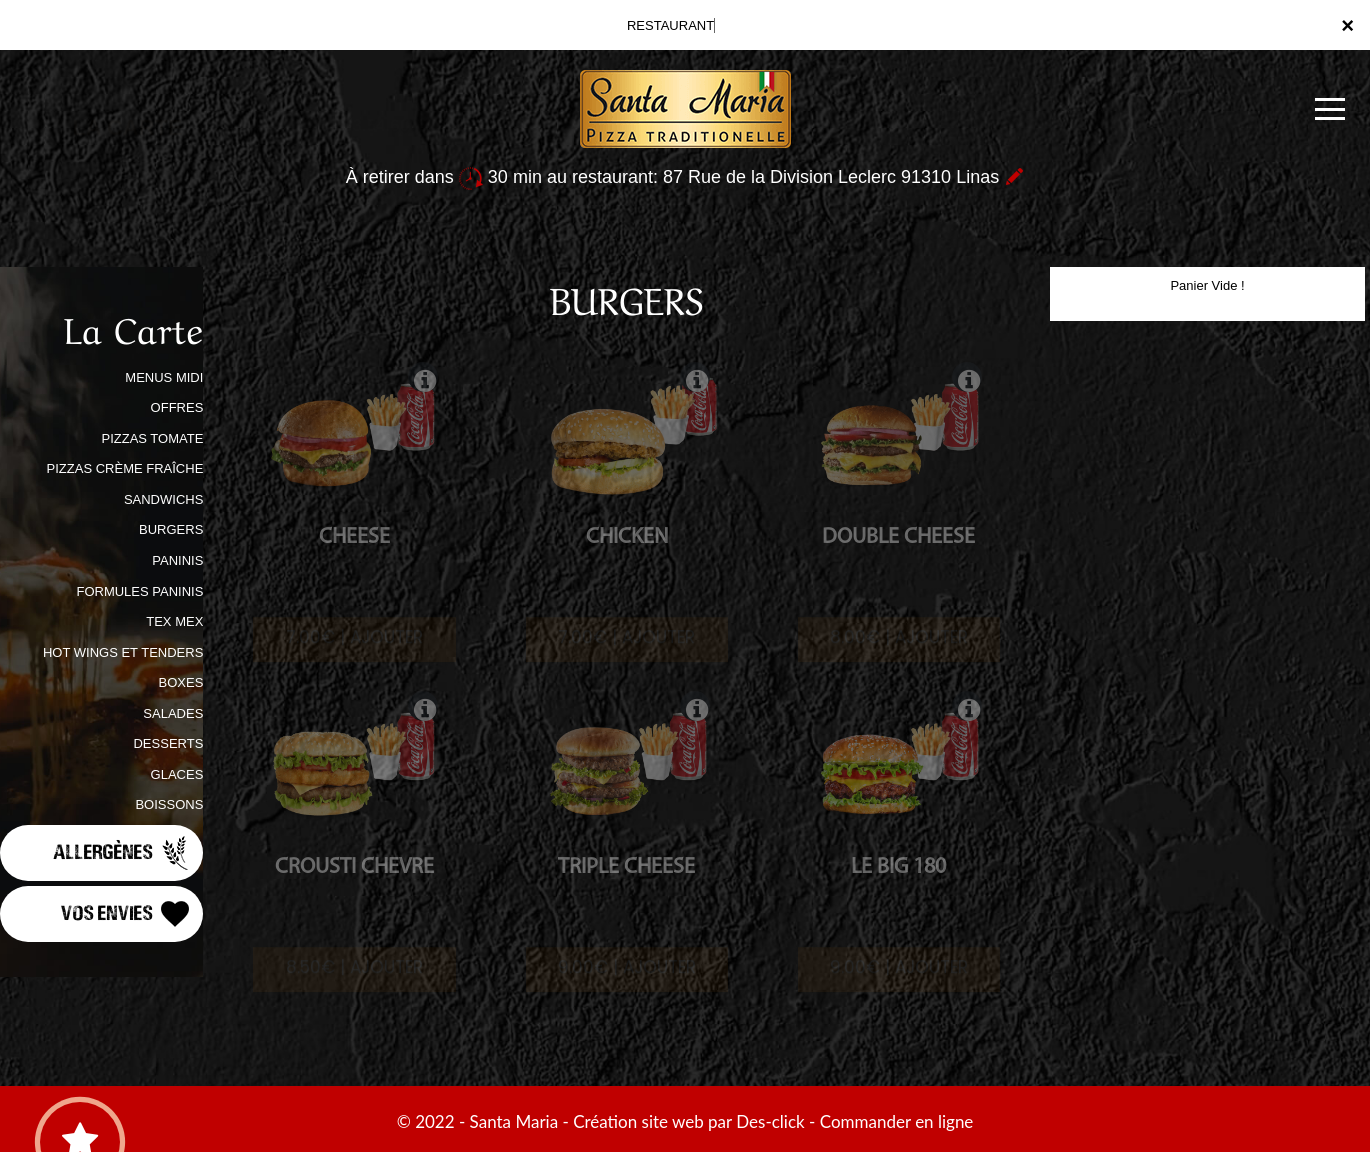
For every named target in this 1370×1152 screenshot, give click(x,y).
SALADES (173, 713)
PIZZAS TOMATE (152, 438)
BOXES (181, 682)
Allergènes (123, 853)
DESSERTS (168, 743)
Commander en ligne (897, 1121)
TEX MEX (174, 621)
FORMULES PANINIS (139, 591)
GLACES (177, 774)
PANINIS (177, 560)
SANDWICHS (163, 499)
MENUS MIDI (164, 377)
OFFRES (177, 407)
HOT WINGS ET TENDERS (123, 652)
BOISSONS (169, 804)
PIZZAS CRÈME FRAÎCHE (125, 468)
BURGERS (171, 529)
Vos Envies (127, 914)
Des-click (770, 1121)
